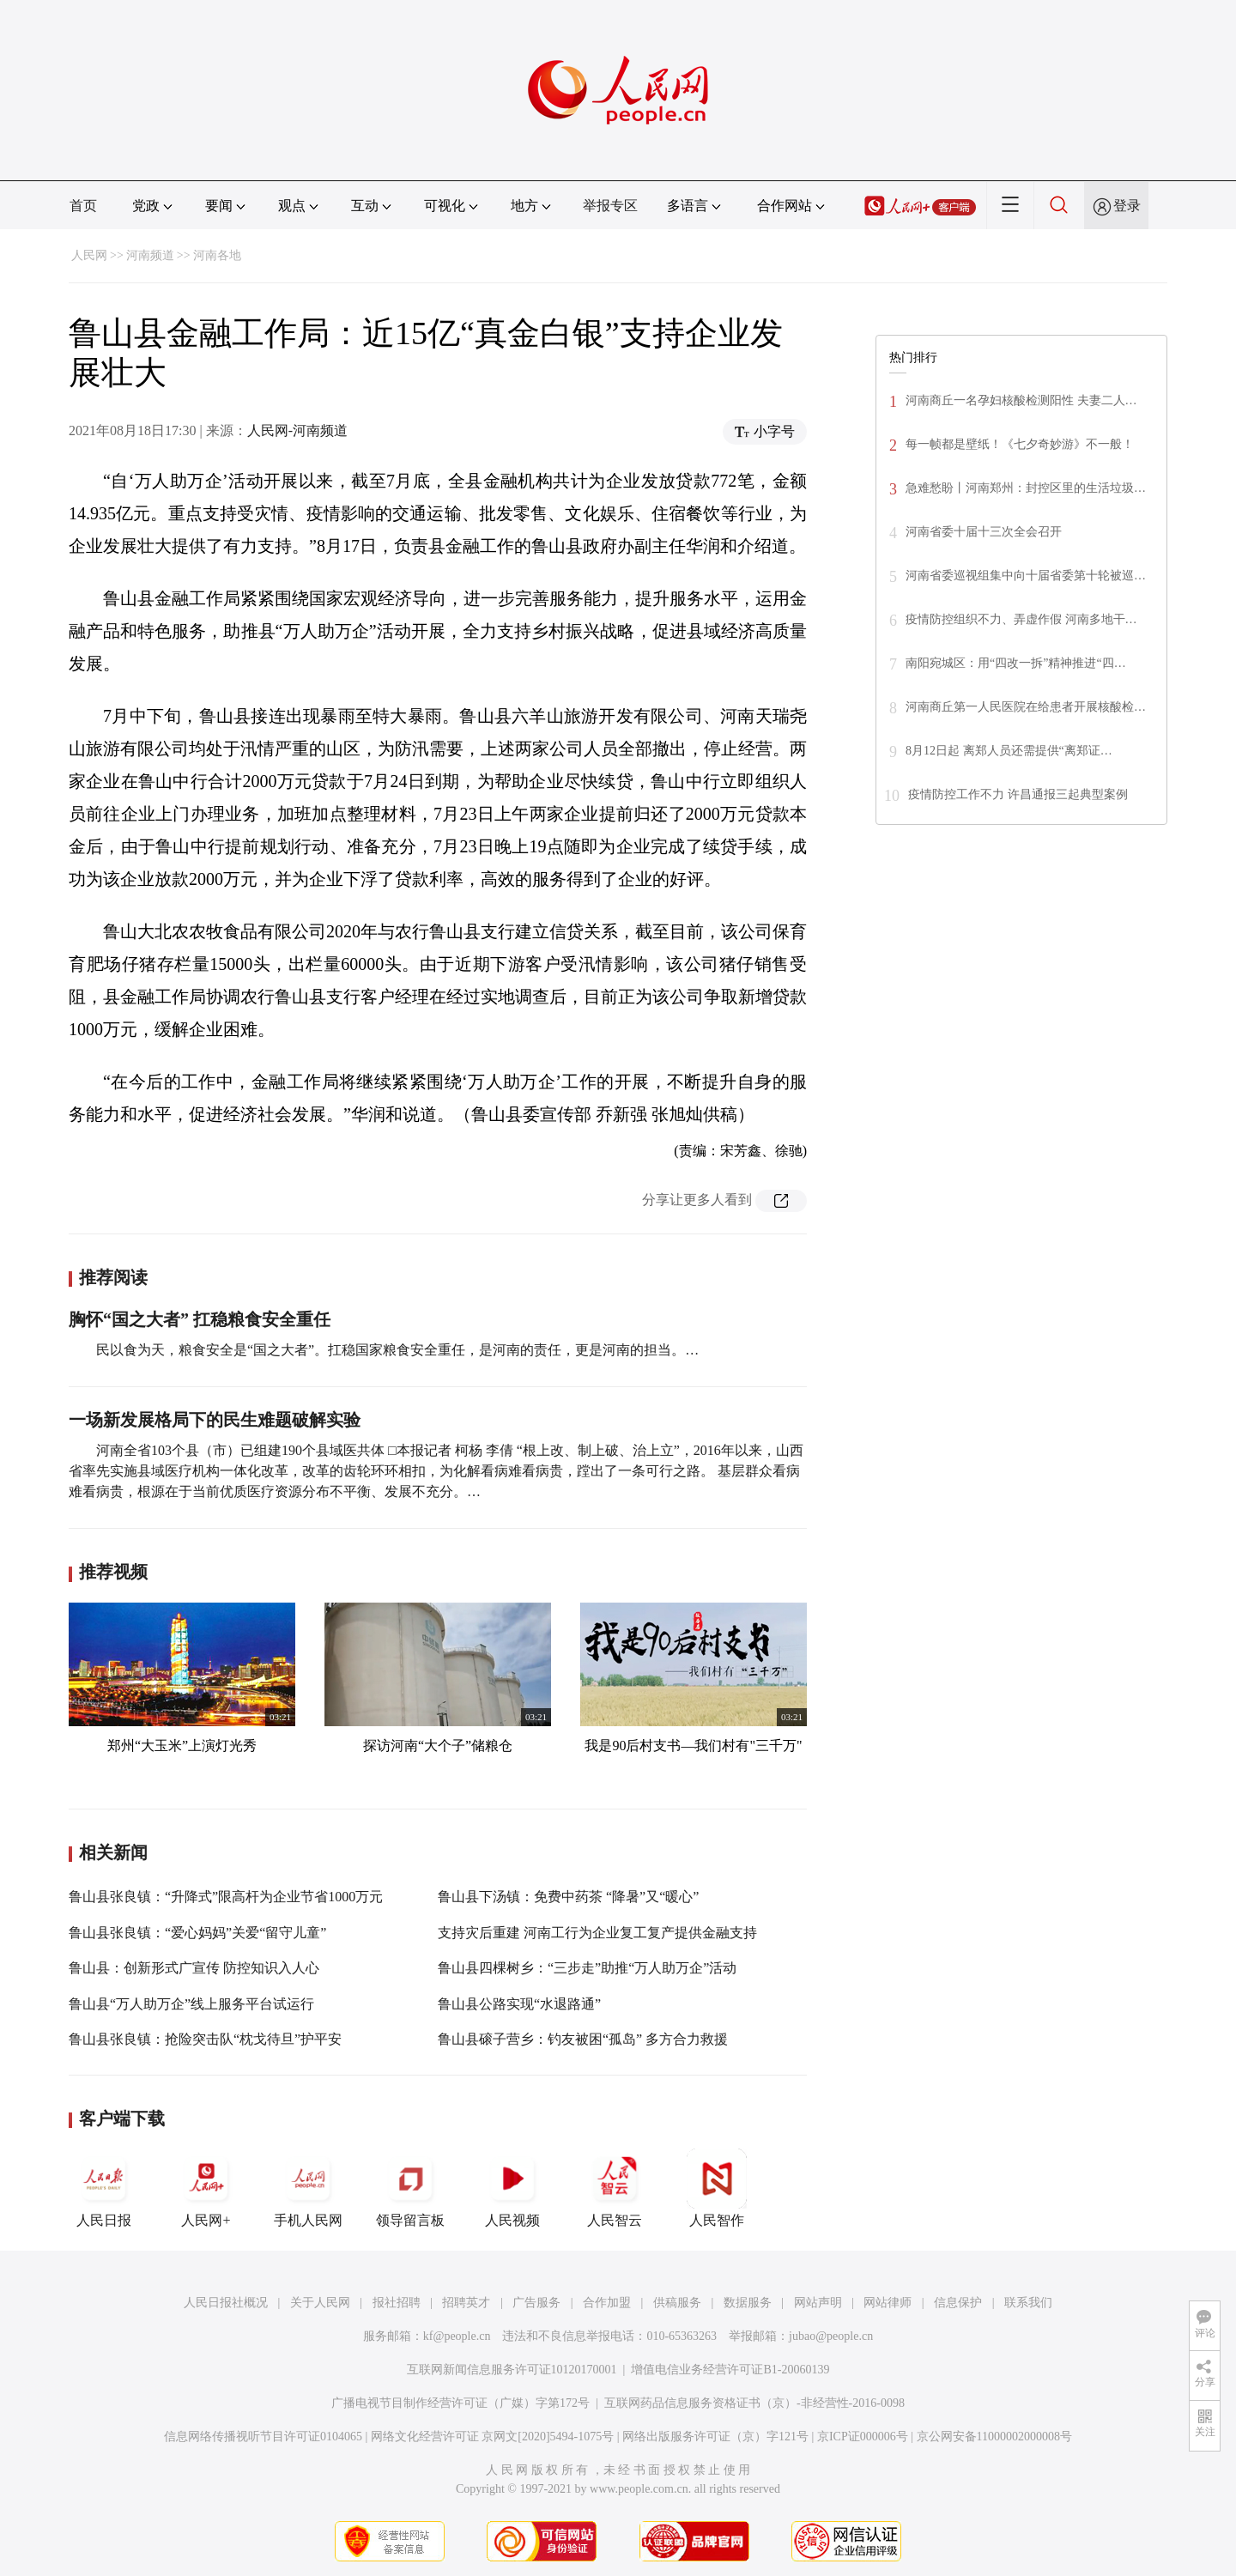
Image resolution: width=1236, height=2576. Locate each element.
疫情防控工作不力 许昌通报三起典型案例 (1018, 794)
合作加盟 (607, 2302)
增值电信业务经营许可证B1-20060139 (730, 2369)
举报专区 (610, 205)
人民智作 (717, 2188)
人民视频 (512, 2188)
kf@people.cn (457, 2336)
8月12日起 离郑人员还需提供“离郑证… (1009, 750)
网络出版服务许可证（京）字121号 (715, 2436)
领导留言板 (410, 2188)
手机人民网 (308, 2188)
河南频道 (150, 255)
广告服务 (536, 2302)
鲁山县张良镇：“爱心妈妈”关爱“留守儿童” (197, 1932)
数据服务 (748, 2302)
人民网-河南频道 (297, 430)
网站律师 (887, 2302)
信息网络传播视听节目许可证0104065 (263, 2436)
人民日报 (104, 2188)
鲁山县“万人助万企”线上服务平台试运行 (191, 2004)
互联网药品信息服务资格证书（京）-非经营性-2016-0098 (754, 2403)
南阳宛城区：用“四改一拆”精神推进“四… (1016, 663)
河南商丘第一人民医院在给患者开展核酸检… (1026, 706)
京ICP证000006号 (862, 2436)
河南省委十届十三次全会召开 (984, 531)
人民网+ (206, 2188)
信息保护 (958, 2302)
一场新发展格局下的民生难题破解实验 (214, 1419)
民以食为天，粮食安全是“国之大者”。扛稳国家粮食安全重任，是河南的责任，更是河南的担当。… (397, 1350)
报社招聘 (397, 2302)
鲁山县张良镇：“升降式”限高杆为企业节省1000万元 (226, 1896)
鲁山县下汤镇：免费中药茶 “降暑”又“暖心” (568, 1896)
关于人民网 (320, 2302)
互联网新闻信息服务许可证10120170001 (512, 2369)
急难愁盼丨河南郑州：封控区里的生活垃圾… (1026, 488)
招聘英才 (466, 2302)
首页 (83, 205)
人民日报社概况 (226, 2302)
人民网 (89, 255)
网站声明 (818, 2302)
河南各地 (217, 255)
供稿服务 (677, 2302)
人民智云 (615, 2188)
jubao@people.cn (831, 2336)
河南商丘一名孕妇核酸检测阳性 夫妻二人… (1021, 400)
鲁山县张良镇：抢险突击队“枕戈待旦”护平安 (205, 2039)
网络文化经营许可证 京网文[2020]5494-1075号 (493, 2436)
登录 (1127, 205)
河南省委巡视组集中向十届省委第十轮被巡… (1026, 575)
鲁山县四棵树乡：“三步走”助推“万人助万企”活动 (587, 1968)
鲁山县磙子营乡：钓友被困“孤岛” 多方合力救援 (583, 2039)
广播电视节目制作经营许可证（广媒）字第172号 (460, 2403)
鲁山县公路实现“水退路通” (519, 2004)
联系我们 (1028, 2302)
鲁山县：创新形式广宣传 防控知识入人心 (194, 1968)
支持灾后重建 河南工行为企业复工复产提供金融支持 (597, 1932)
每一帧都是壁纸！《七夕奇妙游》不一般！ (1020, 444)
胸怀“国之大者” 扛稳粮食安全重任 (199, 1319)
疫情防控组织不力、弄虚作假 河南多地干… (1021, 619)
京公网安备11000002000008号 (994, 2436)
